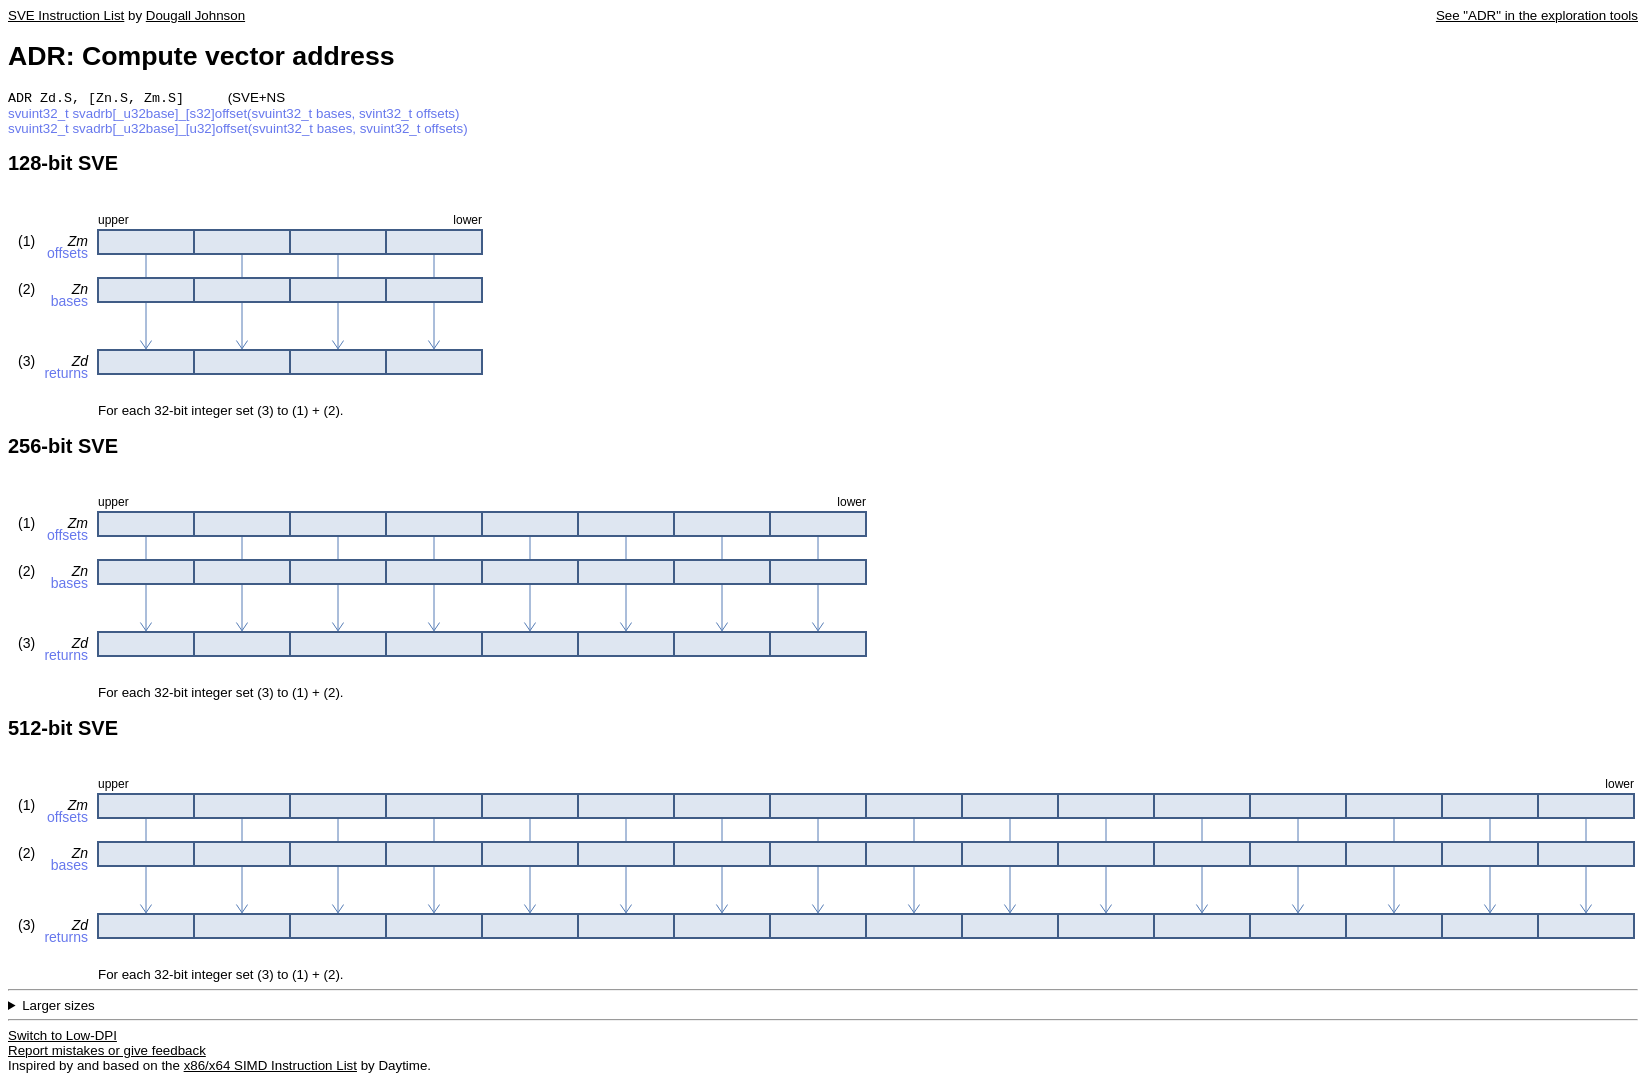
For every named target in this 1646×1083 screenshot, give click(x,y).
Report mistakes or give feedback (107, 1052)
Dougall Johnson (195, 15)
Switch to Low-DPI (62, 1037)
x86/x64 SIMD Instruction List (270, 1067)
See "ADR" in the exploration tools (1537, 15)
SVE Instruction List (66, 15)
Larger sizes (58, 1007)
